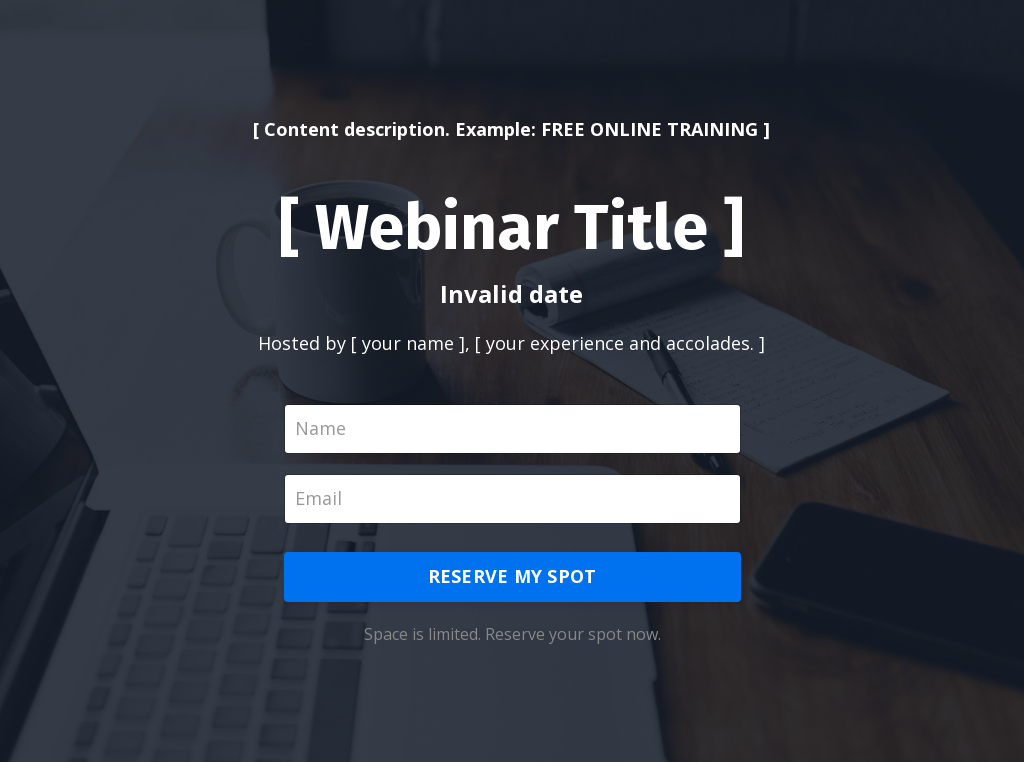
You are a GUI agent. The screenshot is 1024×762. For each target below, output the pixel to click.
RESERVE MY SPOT (512, 576)
